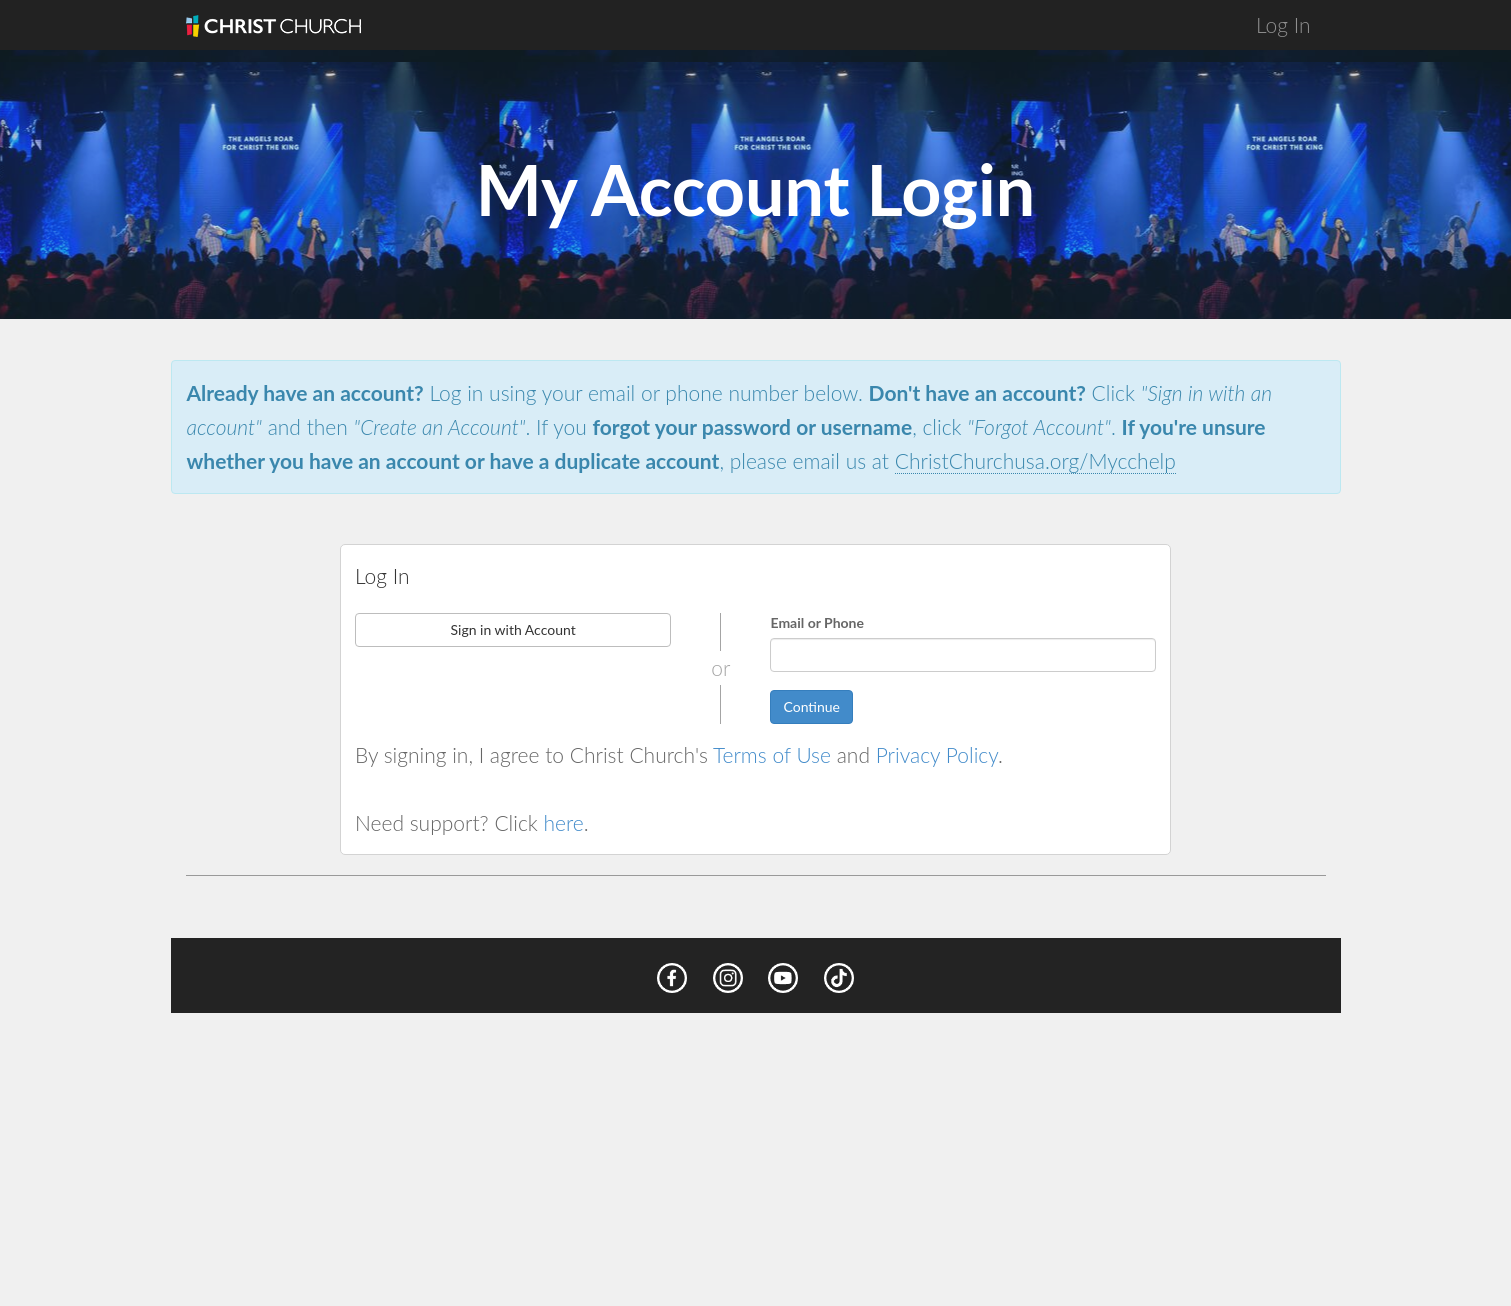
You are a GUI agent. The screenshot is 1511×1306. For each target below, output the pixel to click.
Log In (1283, 24)
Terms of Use (772, 754)
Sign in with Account (512, 629)
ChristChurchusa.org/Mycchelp (1035, 460)
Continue (811, 706)
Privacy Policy (937, 754)
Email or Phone (817, 622)
